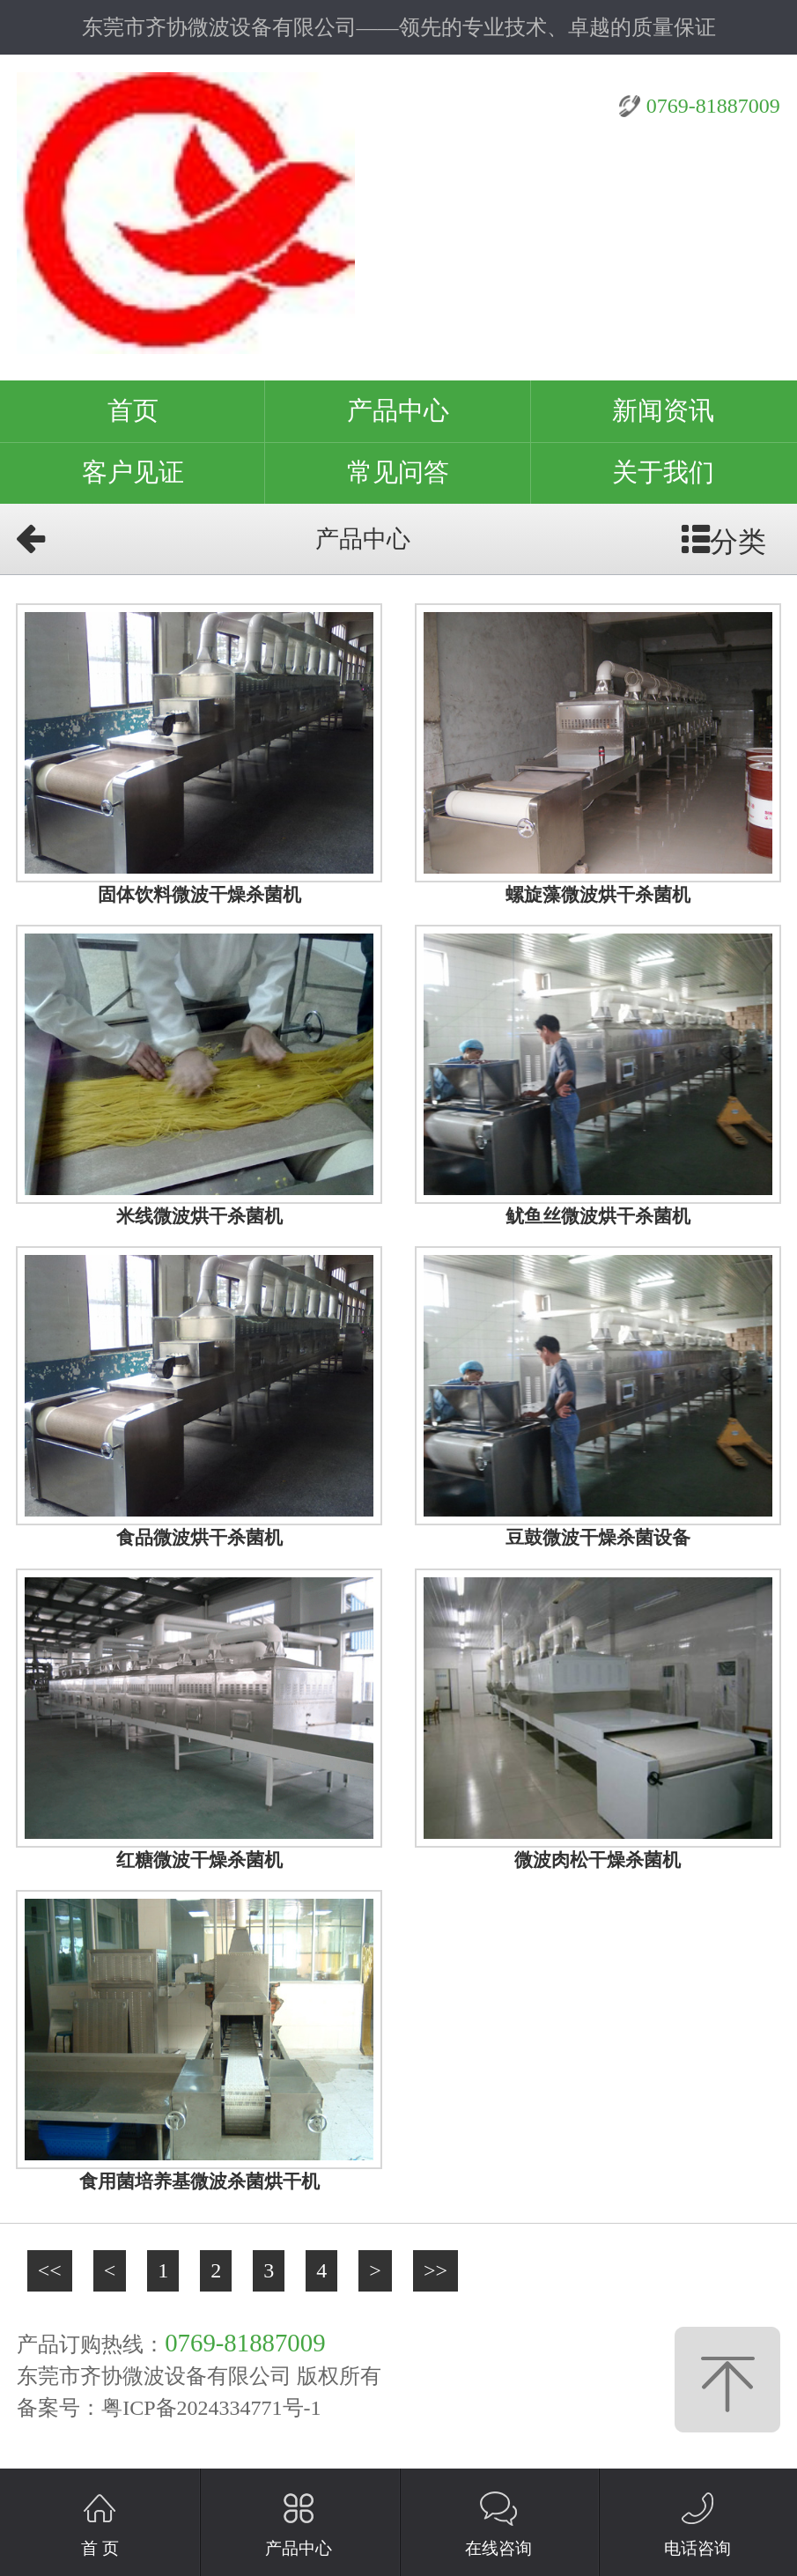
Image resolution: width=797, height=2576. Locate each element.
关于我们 (663, 472)
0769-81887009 (713, 105)
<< (50, 2270)
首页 (133, 410)
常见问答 (398, 472)
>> (435, 2270)
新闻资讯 (663, 410)
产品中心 (398, 410)
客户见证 (133, 472)
